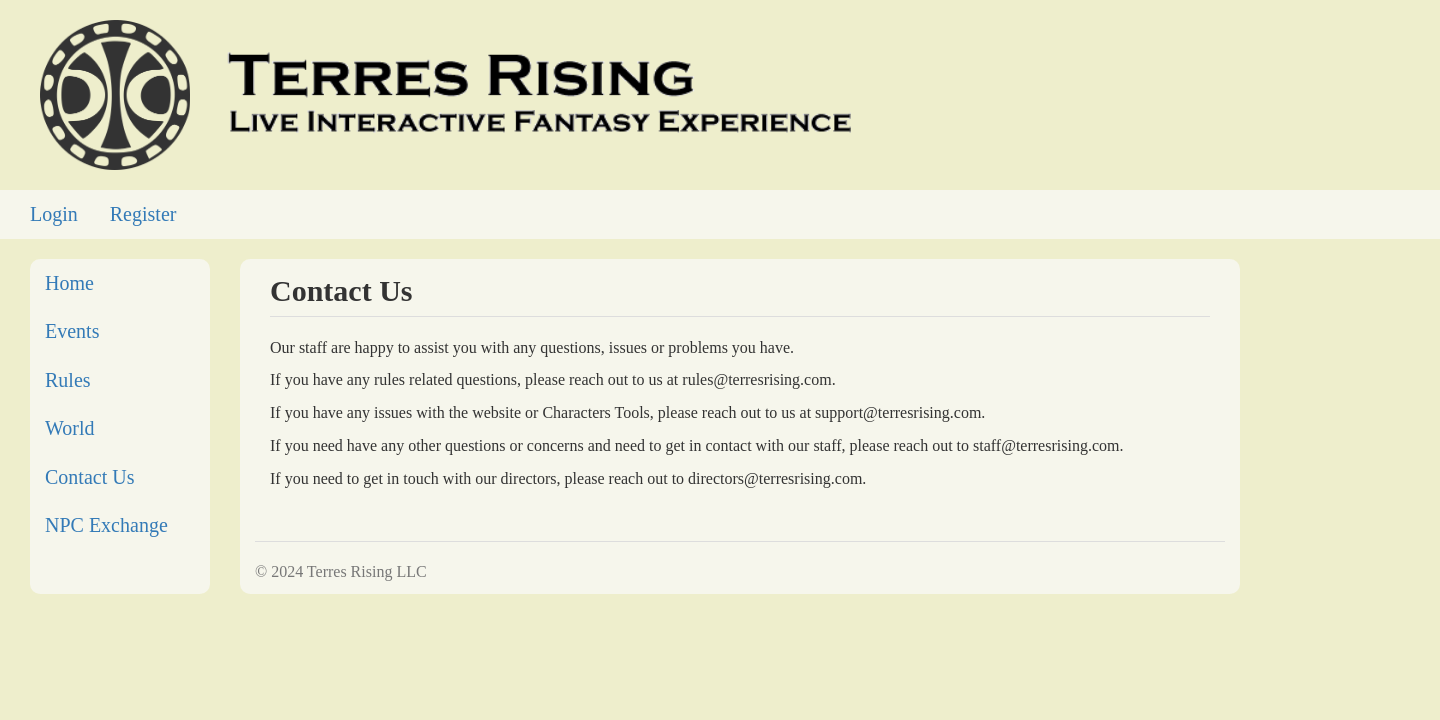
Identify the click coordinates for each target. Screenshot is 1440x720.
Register (143, 214)
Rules (68, 380)
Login (54, 214)
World (70, 428)
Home (69, 283)
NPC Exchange (106, 525)
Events (72, 331)
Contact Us (89, 477)
